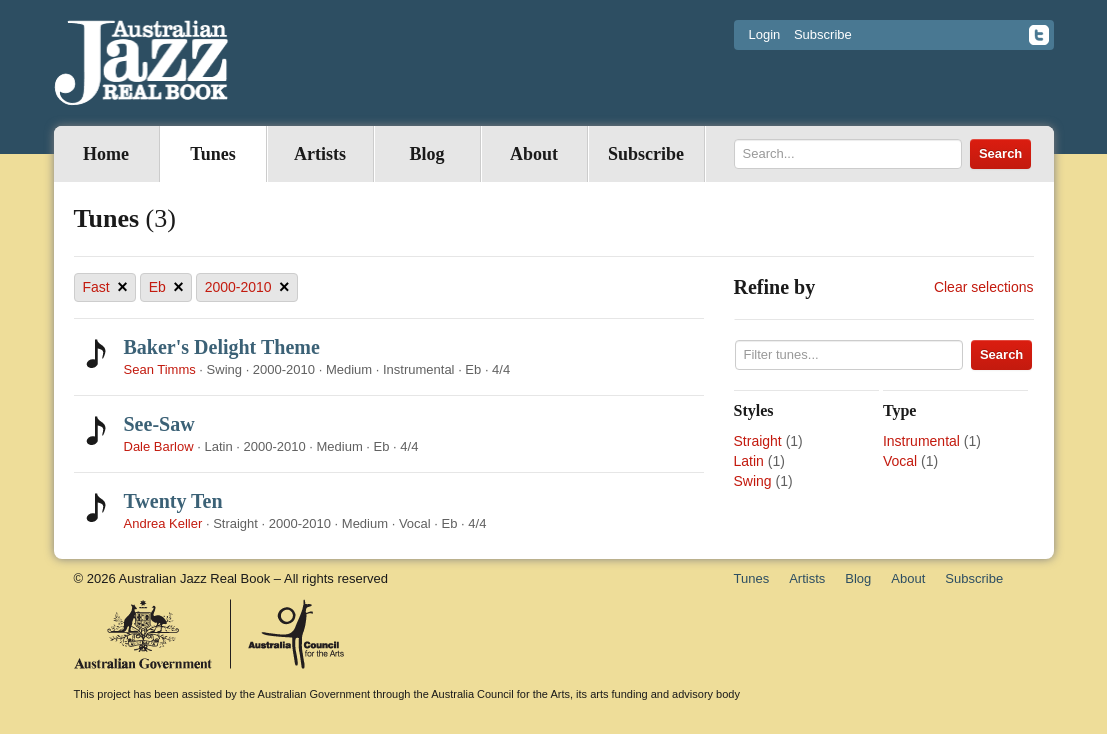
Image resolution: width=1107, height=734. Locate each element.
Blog (426, 154)
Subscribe (823, 34)
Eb (166, 287)
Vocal (900, 461)
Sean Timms (160, 369)
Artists (320, 154)
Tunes (212, 154)
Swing (753, 481)
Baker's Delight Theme (222, 347)
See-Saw (159, 424)
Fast (105, 287)
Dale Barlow (159, 446)
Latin (749, 461)
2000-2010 (247, 287)
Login (765, 34)
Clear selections (984, 287)
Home (106, 154)
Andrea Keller (163, 523)
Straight (758, 441)
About (534, 154)
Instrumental (921, 441)
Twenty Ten (173, 501)
